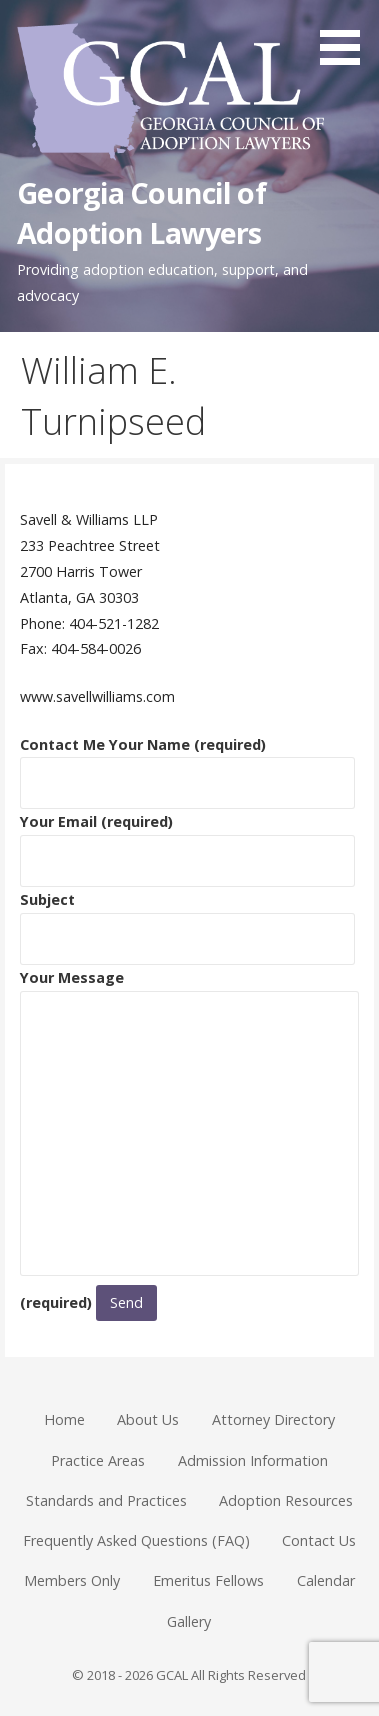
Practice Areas (98, 1460)
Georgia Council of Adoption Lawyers (141, 212)
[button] (347, 36)
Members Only (72, 1580)
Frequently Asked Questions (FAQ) (136, 1540)
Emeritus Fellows (208, 1580)
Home (64, 1419)
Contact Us (319, 1540)
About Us (148, 1419)
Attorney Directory (273, 1419)
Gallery (189, 1621)
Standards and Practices (106, 1500)
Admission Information (253, 1460)
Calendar (326, 1580)
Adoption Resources (286, 1500)
